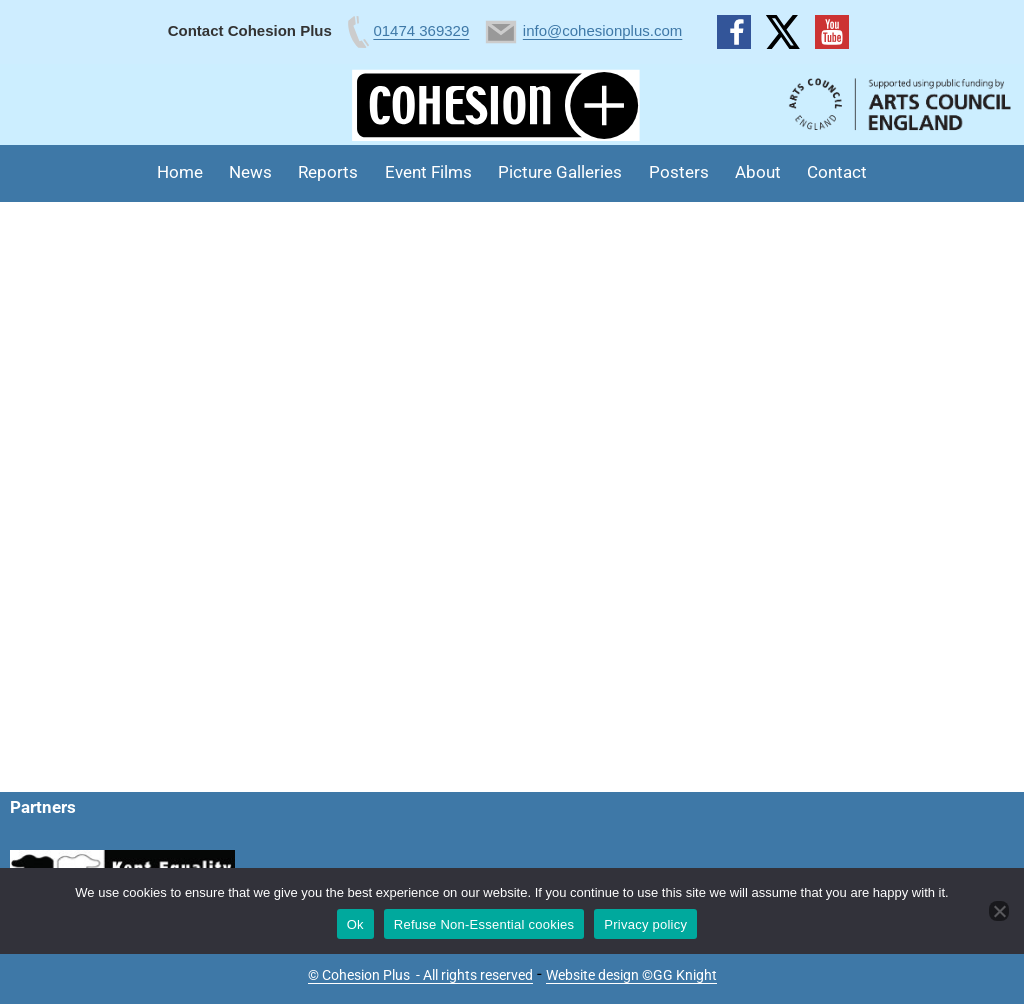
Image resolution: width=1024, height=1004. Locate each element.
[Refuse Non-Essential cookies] (999, 911)
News (250, 172)
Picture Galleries (560, 172)
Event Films (428, 172)
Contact (837, 172)
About (758, 172)
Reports (328, 172)
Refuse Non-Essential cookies (484, 924)
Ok (355, 924)
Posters (679, 172)
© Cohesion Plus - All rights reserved (420, 975)
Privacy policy (645, 924)
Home (180, 172)
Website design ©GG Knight (631, 975)
